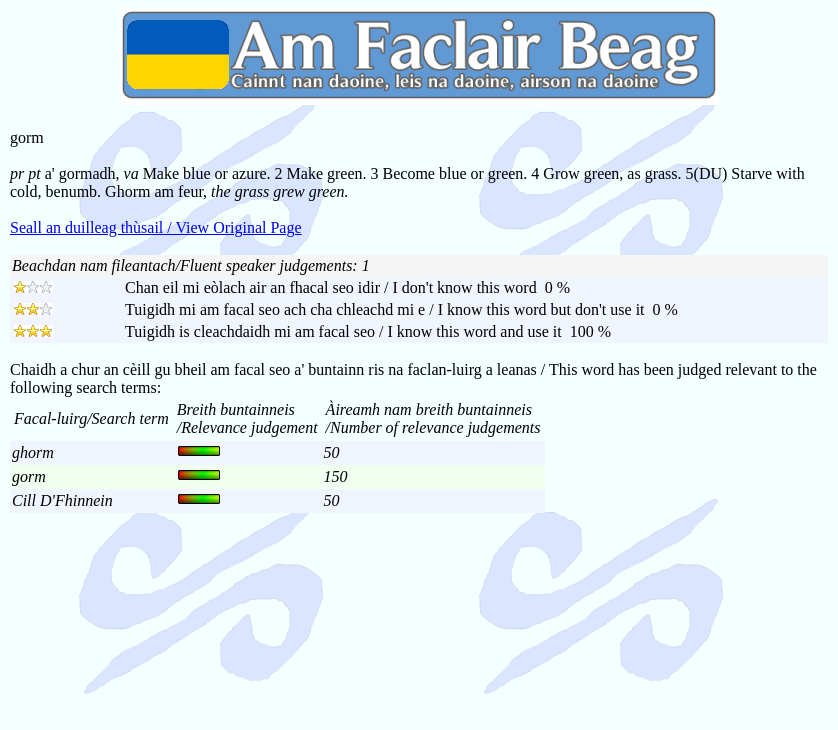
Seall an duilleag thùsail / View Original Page (156, 227)
